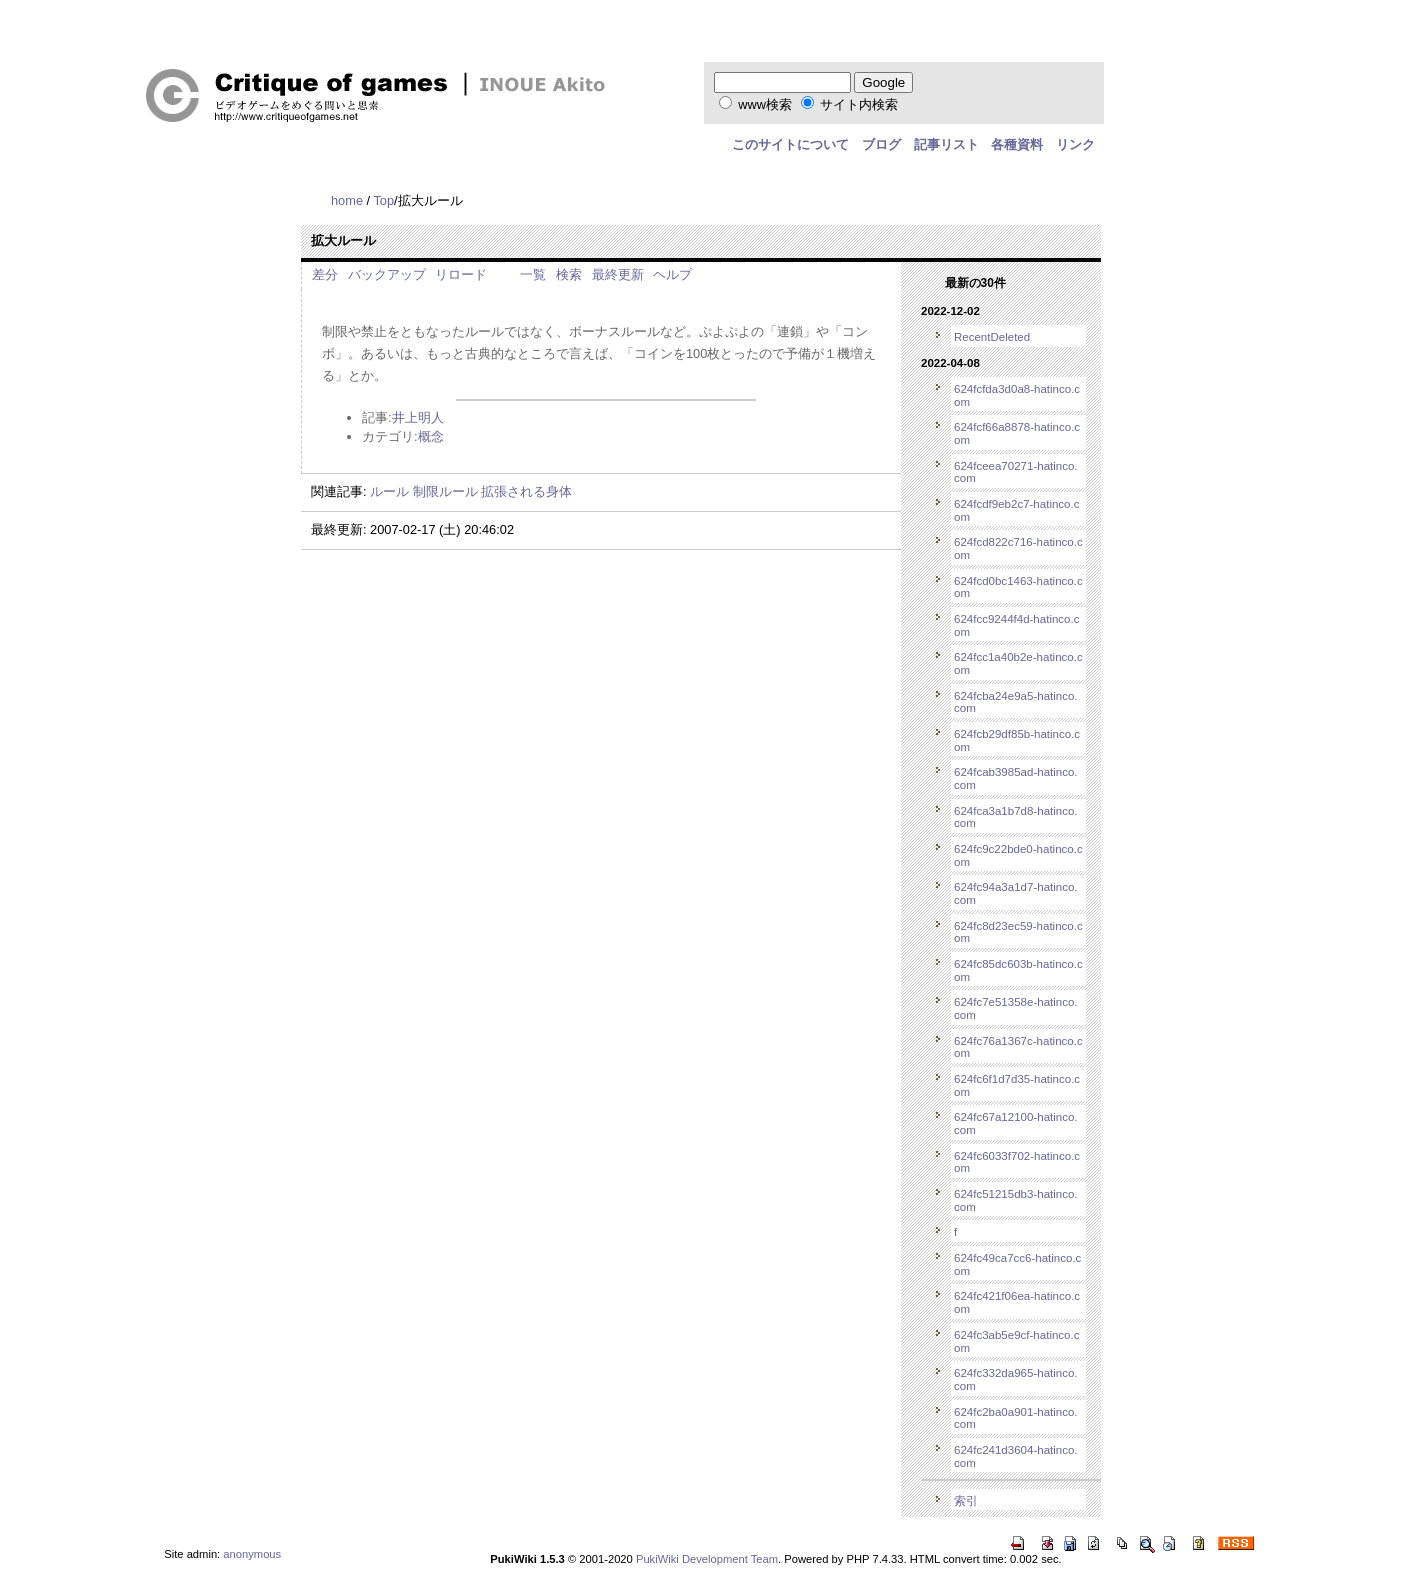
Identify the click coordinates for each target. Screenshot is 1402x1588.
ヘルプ (672, 274)
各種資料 (1017, 144)
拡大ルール (343, 240)
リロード (461, 274)
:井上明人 (416, 417)
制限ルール (445, 491)
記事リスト (946, 144)
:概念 (429, 436)
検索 (569, 274)
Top (383, 200)
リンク (1075, 144)
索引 (966, 1501)
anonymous (252, 1554)
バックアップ (387, 274)
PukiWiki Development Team (707, 1559)
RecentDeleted (992, 337)
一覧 (533, 274)
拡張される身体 (526, 491)
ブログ (881, 144)
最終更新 (618, 274)
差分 (325, 274)
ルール (389, 491)
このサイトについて (790, 144)
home (347, 200)
